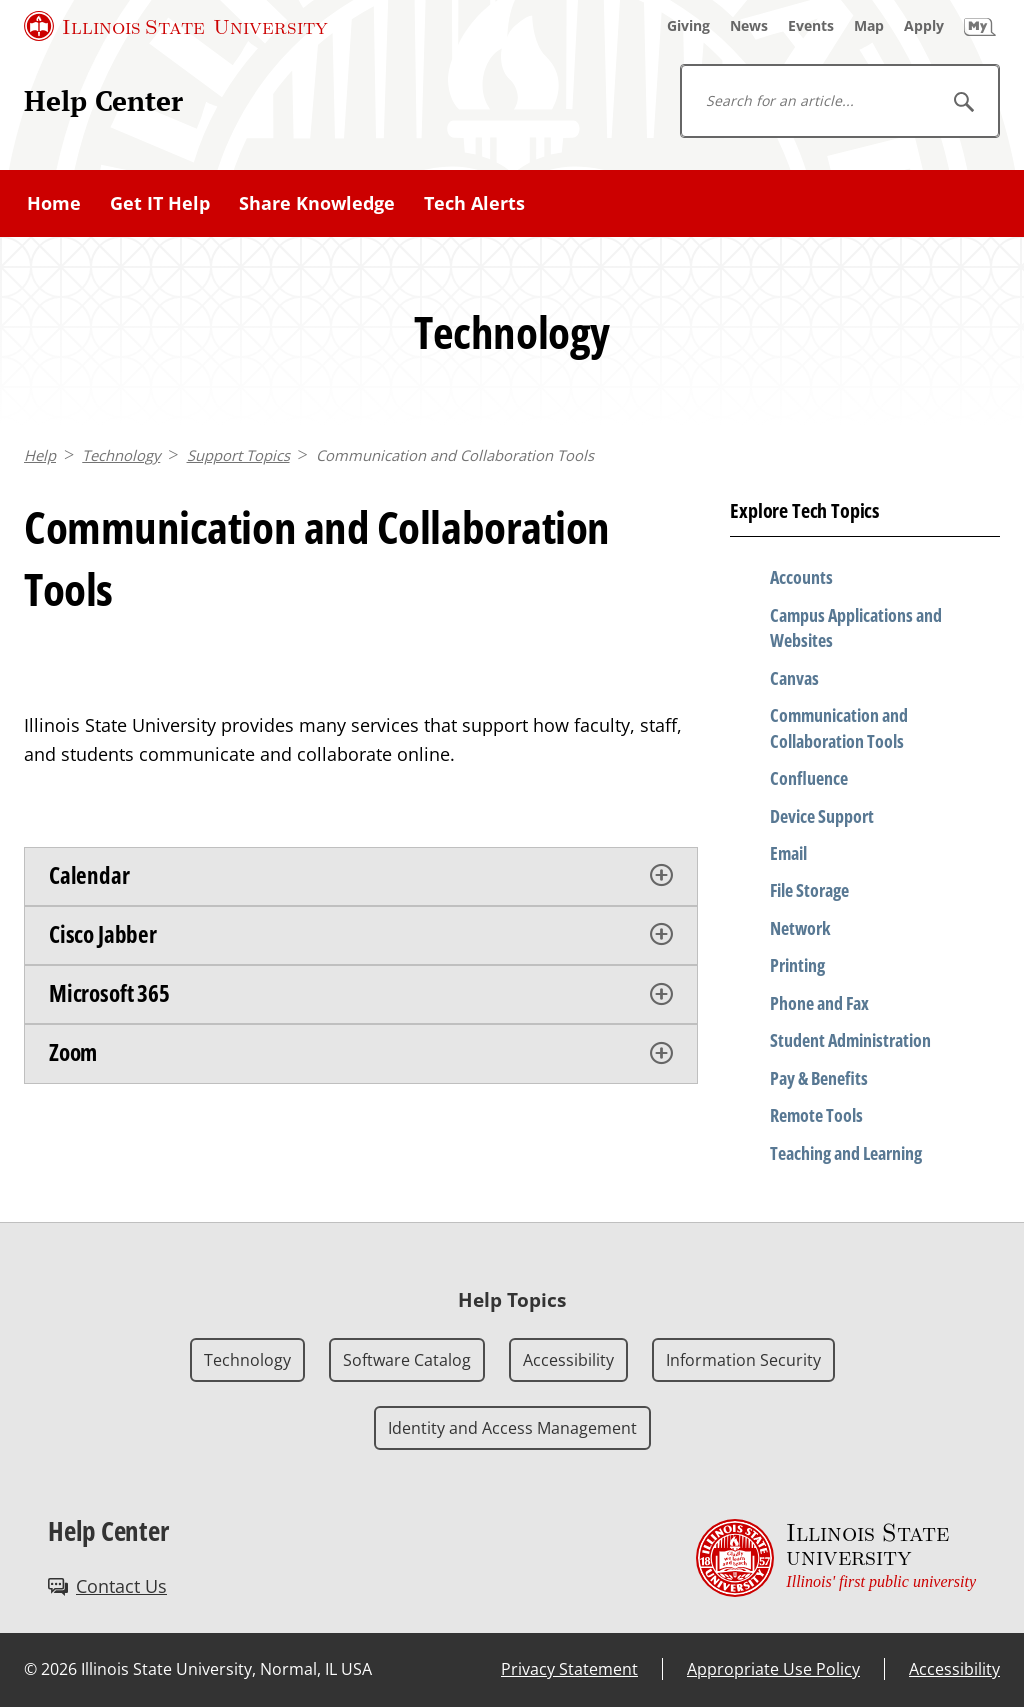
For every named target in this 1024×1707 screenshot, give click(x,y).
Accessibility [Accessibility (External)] (954, 1669)
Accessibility (568, 1360)
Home (54, 203)
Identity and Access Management (512, 1428)
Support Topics (238, 455)
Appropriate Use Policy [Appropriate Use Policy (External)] (773, 1669)
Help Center (103, 100)
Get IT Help (160, 203)
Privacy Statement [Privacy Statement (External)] (569, 1669)
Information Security (743, 1360)
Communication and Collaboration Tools (455, 455)
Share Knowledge (317, 203)
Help (40, 455)
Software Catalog (407, 1360)
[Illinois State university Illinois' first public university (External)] (836, 1557)
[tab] (361, 876)
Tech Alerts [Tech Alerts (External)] (474, 203)
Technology (121, 455)
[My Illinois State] (980, 26)
